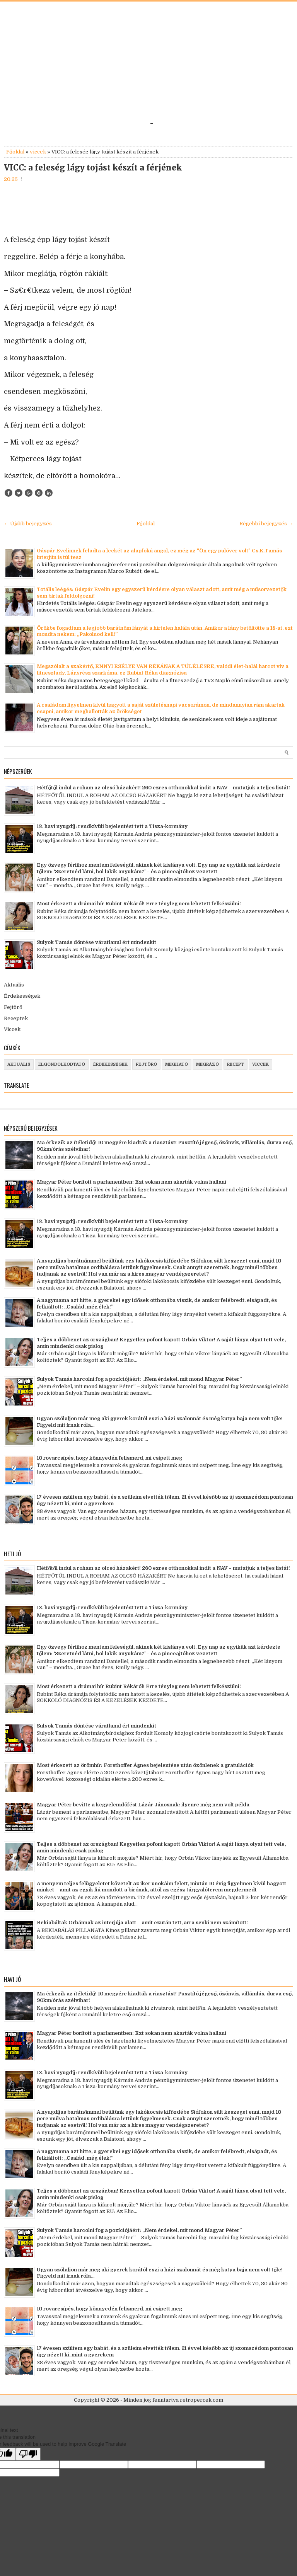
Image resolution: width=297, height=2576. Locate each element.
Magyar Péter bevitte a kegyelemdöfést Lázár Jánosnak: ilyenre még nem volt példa (143, 1805)
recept (235, 1064)
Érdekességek (22, 996)
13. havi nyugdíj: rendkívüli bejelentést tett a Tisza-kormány (112, 826)
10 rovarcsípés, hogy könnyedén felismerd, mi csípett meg (109, 1458)
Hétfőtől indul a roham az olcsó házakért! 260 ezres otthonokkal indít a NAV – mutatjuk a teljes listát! (163, 788)
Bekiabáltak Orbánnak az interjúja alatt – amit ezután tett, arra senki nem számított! (142, 1922)
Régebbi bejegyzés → (266, 523)
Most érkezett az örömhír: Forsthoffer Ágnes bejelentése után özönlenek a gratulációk (145, 1765)
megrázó (207, 1064)
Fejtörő (13, 1007)
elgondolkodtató (61, 1064)
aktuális (18, 1064)
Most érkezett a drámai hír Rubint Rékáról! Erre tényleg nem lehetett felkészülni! (139, 903)
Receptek (16, 1018)
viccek (38, 152)
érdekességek (110, 1064)
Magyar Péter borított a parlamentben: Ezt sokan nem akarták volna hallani (131, 1182)
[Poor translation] (28, 2454)
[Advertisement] (148, 63)
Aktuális (14, 985)
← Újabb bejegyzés (28, 523)
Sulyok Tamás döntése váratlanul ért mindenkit (96, 942)
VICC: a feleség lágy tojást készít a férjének (93, 168)
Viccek (12, 1029)
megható (176, 1064)
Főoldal (15, 152)
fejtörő (146, 1064)
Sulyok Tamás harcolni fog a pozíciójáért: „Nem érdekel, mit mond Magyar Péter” (139, 1379)
